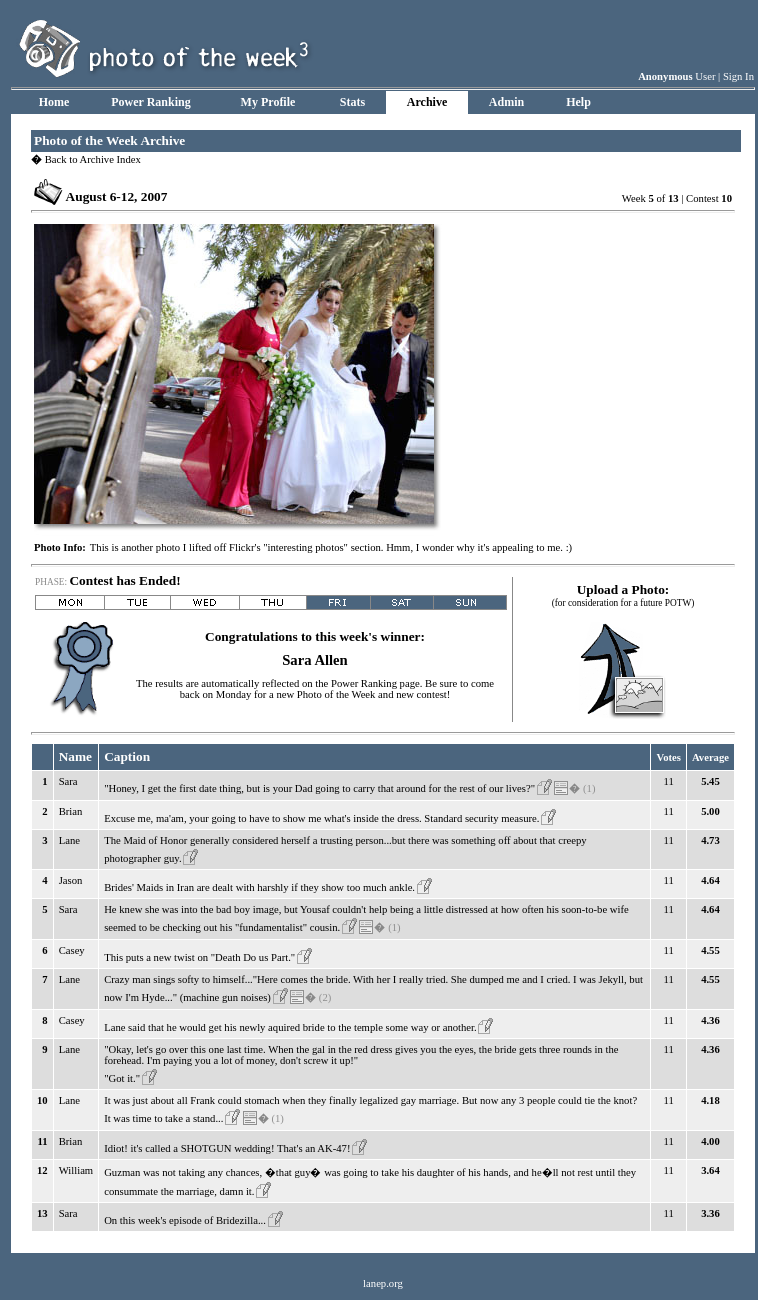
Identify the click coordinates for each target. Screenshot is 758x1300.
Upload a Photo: (623, 589)
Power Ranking (150, 102)
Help (578, 102)
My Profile (268, 102)
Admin (506, 102)
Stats (352, 102)
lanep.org (383, 1283)
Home (54, 102)
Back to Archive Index (86, 159)
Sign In (738, 76)
